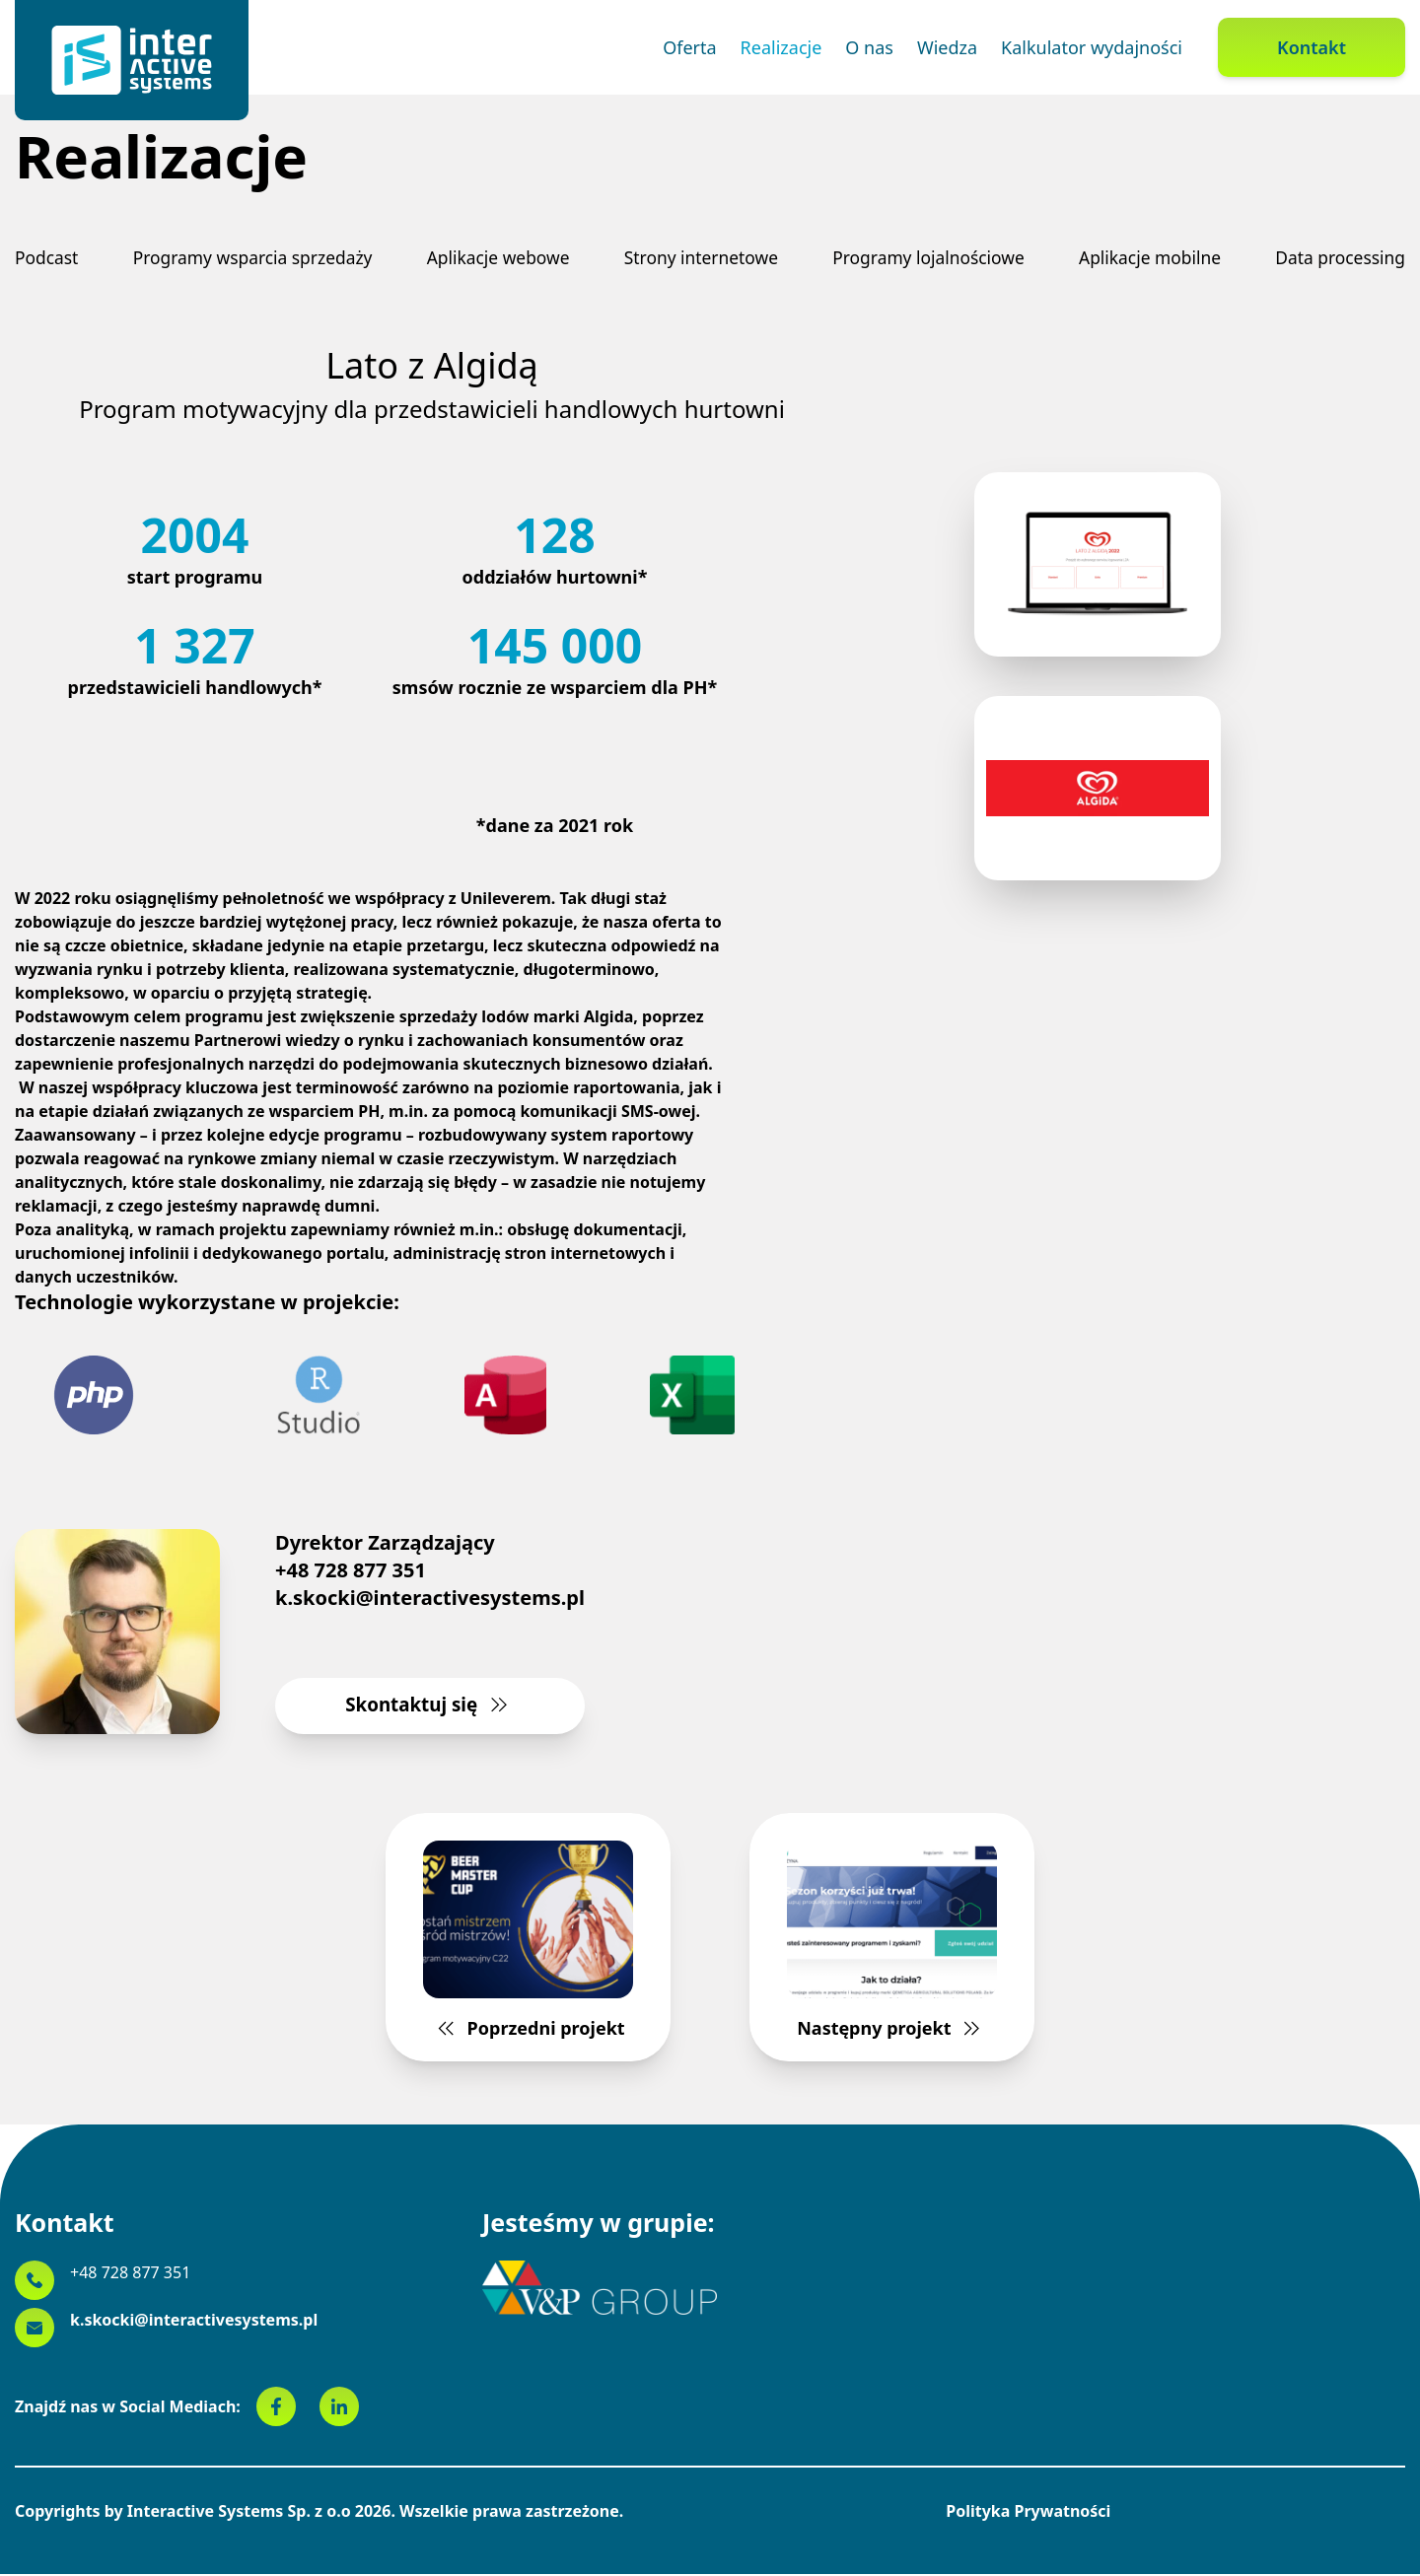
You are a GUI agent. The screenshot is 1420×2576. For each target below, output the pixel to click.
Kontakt (1311, 47)
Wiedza (947, 47)
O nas (869, 47)
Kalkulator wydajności (1091, 47)
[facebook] (288, 2408)
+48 (130, 2274)
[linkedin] (339, 2408)
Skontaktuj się (430, 1706)
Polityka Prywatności (1028, 2513)
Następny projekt (882, 1944)
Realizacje (781, 47)
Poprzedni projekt (538, 1944)
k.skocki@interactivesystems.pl (430, 1598)
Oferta (689, 47)
